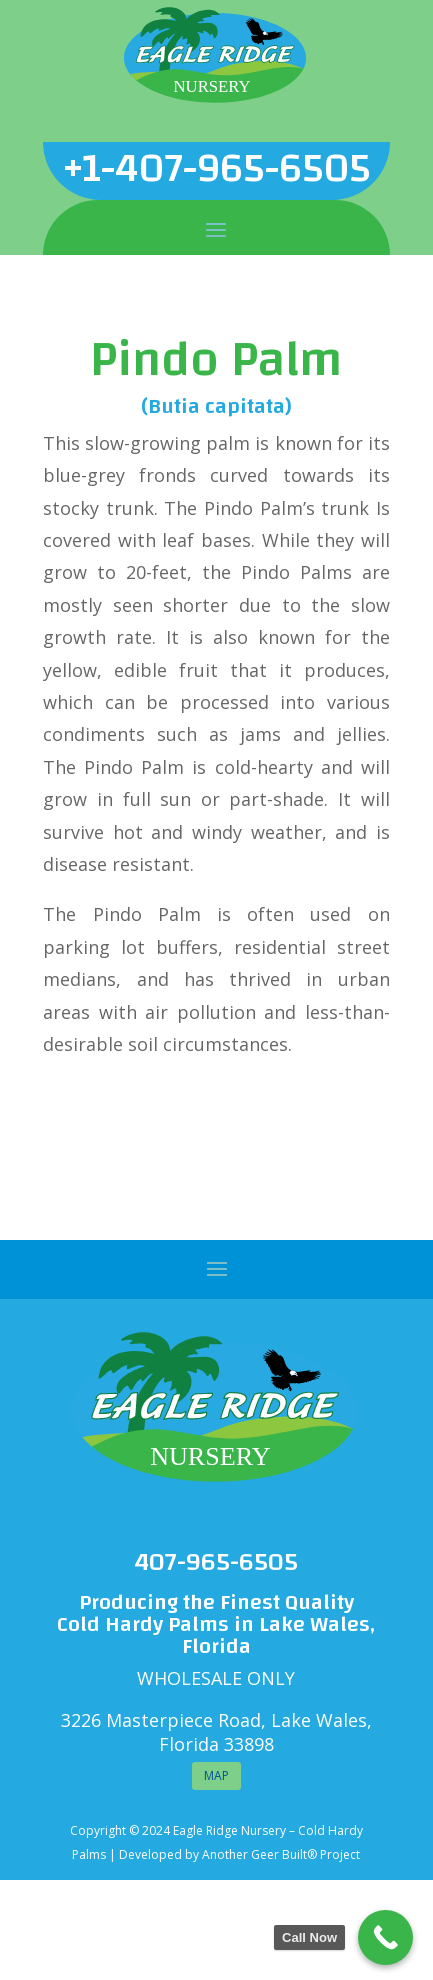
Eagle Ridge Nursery (229, 1830)
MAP (216, 1775)
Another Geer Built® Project (281, 1854)
